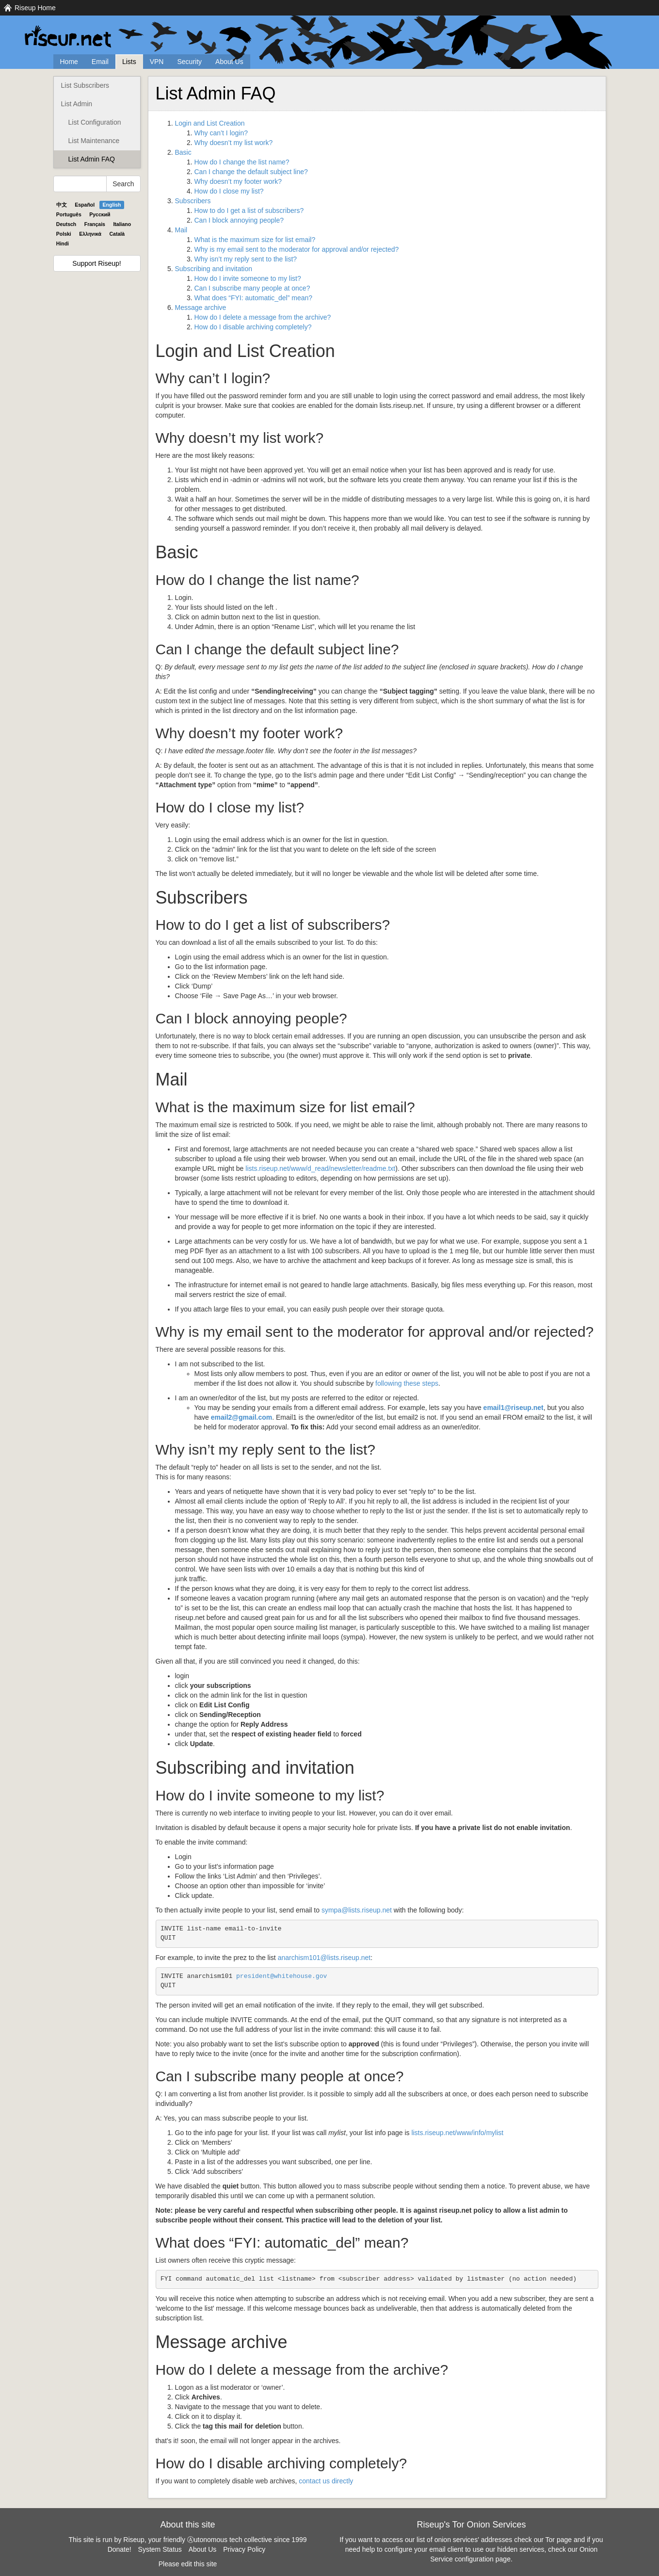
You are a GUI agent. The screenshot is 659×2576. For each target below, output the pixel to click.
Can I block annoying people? (239, 220)
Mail (181, 230)
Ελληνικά (90, 234)
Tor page (559, 2540)
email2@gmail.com (241, 1417)
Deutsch (66, 224)
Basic (183, 152)
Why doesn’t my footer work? (238, 181)
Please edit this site (188, 2564)
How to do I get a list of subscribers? (249, 210)
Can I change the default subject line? (251, 172)
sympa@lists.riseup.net (356, 1910)
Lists (129, 61)
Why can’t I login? (221, 133)
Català (117, 234)
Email (100, 61)
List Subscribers (85, 85)
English (112, 205)
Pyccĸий (99, 214)
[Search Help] (80, 184)
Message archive (200, 307)
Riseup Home (35, 8)
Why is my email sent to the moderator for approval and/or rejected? (296, 249)
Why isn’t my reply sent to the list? (245, 259)
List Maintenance (94, 141)
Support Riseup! (96, 263)
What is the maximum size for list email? (255, 239)
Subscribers (193, 201)
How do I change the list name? (241, 162)
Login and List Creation (210, 123)
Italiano (122, 224)
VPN (157, 61)
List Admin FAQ (91, 159)
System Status (160, 2549)
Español (85, 205)
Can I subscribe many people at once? (252, 288)
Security (189, 61)
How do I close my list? (229, 191)
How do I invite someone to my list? (247, 278)
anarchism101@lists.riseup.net (324, 1957)
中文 (61, 205)
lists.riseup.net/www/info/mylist (457, 2133)
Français (94, 224)
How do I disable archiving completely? (253, 327)
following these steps (406, 1383)
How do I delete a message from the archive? (262, 317)
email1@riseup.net (513, 1407)
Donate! (119, 2549)
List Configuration (94, 122)
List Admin (77, 104)
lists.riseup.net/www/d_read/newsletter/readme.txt (320, 1168)
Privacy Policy (244, 2549)
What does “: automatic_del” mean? (253, 298)
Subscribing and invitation (214, 269)
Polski (63, 234)
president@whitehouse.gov (281, 1976)
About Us (229, 61)
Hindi (62, 243)
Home (69, 61)
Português (68, 214)
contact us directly (326, 2481)
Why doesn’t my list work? (233, 142)
